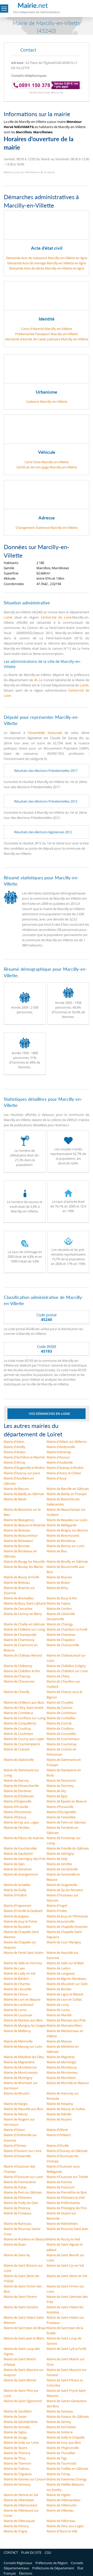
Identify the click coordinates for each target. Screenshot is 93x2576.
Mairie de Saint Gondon (21, 2307)
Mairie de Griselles (17, 1884)
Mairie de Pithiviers (18, 2197)
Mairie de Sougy (15, 2437)
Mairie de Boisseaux (18, 1540)
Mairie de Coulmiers (18, 1733)
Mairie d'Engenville (17, 1801)
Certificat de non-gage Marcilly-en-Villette (46, 467)
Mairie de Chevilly (17, 1692)
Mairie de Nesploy (60, 2103)
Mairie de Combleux (18, 1713)
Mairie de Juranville (60, 1921)
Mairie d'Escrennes (17, 1812)
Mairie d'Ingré (57, 1905)
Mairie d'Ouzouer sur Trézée (67, 2176)
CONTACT (11, 2552)
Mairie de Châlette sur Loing (24, 1629)
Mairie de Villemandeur (64, 2500)
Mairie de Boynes (59, 1577)
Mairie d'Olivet (57, 2129)
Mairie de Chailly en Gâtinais (24, 1624)
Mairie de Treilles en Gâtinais (67, 2468)
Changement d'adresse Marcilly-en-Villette (47, 527)
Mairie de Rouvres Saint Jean (67, 2229)
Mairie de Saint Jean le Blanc (24, 2338)
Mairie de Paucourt (61, 2187)
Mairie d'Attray (15, 1462)
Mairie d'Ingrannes (17, 1905)
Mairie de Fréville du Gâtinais (68, 1848)
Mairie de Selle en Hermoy (23, 1963)
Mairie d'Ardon (15, 1452)
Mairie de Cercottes (18, 1608)
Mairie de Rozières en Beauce (25, 2239)
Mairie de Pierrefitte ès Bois (67, 2192)
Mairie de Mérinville (18, 2041)
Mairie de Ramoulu (17, 2223)
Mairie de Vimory (16, 2526)
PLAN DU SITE (31, 2552)
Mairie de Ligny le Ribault (65, 1994)
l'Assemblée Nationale (45, 732)
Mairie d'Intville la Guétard (23, 1910)
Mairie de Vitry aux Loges (65, 2526)
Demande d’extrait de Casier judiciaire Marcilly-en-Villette (46, 339)
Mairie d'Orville (58, 2145)
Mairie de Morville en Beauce (68, 2083)
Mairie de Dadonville (19, 1759)
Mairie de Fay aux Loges (21, 1822)
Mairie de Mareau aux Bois (23, 2020)
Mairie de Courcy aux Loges (24, 1739)
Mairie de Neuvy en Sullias (66, 2109)
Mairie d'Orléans (59, 2135)
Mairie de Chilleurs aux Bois (24, 1702)
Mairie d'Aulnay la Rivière (65, 1467)
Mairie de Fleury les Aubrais (24, 1838)
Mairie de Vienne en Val (21, 2495)
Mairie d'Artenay (59, 1452)
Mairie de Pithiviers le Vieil (66, 2197)
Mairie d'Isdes (57, 1910)
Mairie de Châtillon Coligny (66, 1666)
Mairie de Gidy (57, 1858)
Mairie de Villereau (60, 2510)
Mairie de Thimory (17, 2453)
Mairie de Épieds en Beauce (67, 1801)
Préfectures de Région (51, 2563)
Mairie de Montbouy (62, 2067)
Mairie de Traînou (17, 2468)
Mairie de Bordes (59, 1989)
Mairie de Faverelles (61, 1817)
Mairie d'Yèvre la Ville (62, 2531)
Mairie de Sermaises (61, 2427)
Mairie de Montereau (62, 2072)
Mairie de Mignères (61, 2057)
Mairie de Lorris (15, 2010)
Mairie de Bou (57, 1551)
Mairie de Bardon (16, 1978)
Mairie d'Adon (14, 1441)
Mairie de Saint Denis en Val (67, 2276)
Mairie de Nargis (16, 2103)
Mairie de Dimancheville (21, 1785)
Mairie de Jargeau (16, 1916)
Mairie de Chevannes (19, 1681)
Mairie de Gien (14, 1864)
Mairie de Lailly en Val (19, 1973)
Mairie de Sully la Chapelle (66, 2437)
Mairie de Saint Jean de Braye (25, 2328)
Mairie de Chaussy (17, 1676)
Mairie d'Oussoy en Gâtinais (67, 2150)
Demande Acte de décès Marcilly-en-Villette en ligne (46, 268)
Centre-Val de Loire (56, 617)
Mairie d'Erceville (16, 1806)
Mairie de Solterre (60, 2432)
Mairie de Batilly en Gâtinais (24, 1494)
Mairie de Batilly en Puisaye (67, 1494)
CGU (48, 2552)
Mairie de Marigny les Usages (25, 2025)
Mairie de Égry (57, 1796)
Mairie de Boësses (17, 1530)
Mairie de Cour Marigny (64, 1942)
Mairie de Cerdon (59, 1608)
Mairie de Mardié (59, 2015)
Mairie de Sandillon (18, 2411)
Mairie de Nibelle (59, 2114)
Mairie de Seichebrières (21, 2421)
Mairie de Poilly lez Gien (21, 2202)
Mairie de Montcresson (21, 2072)
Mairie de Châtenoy (18, 1666)
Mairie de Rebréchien (62, 2223)
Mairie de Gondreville (62, 1869)
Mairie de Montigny (18, 2077)
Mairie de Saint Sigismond (23, 2401)
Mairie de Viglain (59, 2495)
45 (35, 680)
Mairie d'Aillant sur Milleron (67, 1441)
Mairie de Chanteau (61, 1634)
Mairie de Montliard (61, 2077)
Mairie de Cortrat (59, 1723)
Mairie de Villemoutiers (20, 2505)
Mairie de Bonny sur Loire (65, 1546)
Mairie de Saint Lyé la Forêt (66, 2348)
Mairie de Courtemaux (63, 1739)
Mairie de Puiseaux (17, 2213)
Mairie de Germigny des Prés (25, 1858)
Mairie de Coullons (60, 1728)
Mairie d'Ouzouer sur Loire (23, 2176)
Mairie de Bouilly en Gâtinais (67, 1561)
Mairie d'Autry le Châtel (64, 1473)
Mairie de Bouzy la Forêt (21, 1577)
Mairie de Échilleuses (19, 1796)
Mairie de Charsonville (63, 1645)
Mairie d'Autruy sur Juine (22, 1473)
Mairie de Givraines (18, 1869)
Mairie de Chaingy (60, 1624)
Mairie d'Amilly (14, 1447)
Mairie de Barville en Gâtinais (68, 1488)
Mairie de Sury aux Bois (64, 2442)
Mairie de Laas (14, 1968)
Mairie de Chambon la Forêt (67, 1629)
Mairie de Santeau (60, 2411)
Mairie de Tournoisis (61, 2463)
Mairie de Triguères (18, 2474)
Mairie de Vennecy (17, 2484)
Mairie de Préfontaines (63, 2202)
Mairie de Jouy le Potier (20, 1921)
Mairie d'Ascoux (58, 1457)
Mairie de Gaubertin (18, 1853)
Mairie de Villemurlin (62, 2505)
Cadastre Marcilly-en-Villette (46, 401)
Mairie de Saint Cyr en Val (65, 2265)
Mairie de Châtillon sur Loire (67, 1671)
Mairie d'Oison (14, 2129)
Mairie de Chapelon (61, 1639)
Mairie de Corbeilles (61, 1718)
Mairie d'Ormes (15, 2145)
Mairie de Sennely (17, 2427)
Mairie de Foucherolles (20, 1848)
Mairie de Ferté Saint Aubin (23, 1952)
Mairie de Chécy (58, 1676)
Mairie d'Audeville (60, 1462)
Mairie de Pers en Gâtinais (23, 2192)
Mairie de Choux (16, 1994)
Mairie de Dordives (17, 1791)
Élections (25, 2573)
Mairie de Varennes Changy (67, 2479)
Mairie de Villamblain (19, 2500)
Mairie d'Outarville (17, 2156)
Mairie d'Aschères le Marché (24, 1457)
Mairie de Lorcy (58, 2004)
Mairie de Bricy (57, 1587)
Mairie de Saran (15, 2416)
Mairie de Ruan (15, 2244)
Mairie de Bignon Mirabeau (66, 1978)
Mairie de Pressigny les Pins (67, 2208)
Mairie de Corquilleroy (20, 1723)
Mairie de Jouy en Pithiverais (67, 1916)
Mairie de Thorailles (61, 2453)
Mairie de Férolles (17, 1827)
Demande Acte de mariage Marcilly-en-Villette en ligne (46, 263)
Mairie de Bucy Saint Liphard (25, 1603)
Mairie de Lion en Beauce (22, 1999)
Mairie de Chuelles (60, 1702)
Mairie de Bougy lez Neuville (24, 1561)
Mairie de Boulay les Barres (23, 1566)
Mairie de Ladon (58, 1968)
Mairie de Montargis (61, 2062)
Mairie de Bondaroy (61, 1540)
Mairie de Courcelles (61, 1733)
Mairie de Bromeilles (18, 1598)
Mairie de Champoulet (20, 1634)
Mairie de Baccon (16, 1488)
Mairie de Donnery (60, 1785)
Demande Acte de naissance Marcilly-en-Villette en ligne (46, 258)
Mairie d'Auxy (57, 1478)
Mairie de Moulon (17, 2093)
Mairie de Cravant (17, 1749)
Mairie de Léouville (17, 1989)
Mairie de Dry (56, 1791)
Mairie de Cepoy (58, 1603)
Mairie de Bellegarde (61, 1525)
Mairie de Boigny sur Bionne (67, 1530)
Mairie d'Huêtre (15, 1895)
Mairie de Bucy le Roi (62, 1598)
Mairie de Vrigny (16, 2531)
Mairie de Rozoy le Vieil (63, 2239)
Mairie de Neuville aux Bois (23, 2109)
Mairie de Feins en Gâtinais (66, 1822)
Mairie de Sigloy (15, 2432)
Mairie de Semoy (59, 2421)
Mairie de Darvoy (16, 1780)
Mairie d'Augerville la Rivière (24, 1467)
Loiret (8, 617)
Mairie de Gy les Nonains (65, 1890)
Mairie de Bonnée (17, 1546)
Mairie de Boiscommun (21, 1535)
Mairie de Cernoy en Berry (23, 1613)
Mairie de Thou (15, 2458)
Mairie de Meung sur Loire (23, 2046)
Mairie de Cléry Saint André (23, 1707)
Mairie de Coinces (59, 1707)
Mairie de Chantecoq (19, 1639)
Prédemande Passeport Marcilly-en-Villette (46, 334)
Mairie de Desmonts (61, 1780)
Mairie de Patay (15, 2187)
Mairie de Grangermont (21, 1874)
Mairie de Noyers (59, 2119)
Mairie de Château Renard (23, 1655)
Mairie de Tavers (15, 2447)
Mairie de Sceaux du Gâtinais (68, 2416)
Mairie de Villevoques (19, 2521)
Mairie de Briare (58, 1582)
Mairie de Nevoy (16, 2114)
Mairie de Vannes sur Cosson (25, 2479)
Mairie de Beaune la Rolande (24, 1525)
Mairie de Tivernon (17, 2463)
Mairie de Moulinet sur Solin (67, 1984)
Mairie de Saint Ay (17, 2255)
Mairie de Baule (15, 1499)
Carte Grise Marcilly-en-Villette (47, 462)
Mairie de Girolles (59, 1864)
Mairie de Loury (58, 2010)
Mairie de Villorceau (61, 2521)
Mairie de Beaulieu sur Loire (67, 1520)
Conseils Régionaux (18, 2563)
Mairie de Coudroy (17, 1728)
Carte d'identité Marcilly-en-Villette (46, 328)
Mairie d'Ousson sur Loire (22, 2150)
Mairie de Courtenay (62, 1744)
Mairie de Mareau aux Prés (66, 2020)
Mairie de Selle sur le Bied (65, 1963)
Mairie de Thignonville (63, 2447)
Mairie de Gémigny (60, 1853)
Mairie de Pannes (59, 2182)
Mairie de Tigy (57, 2458)
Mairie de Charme (17, 1984)
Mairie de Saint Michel (20, 2380)
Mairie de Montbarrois (20, 2067)
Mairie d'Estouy (15, 1817)
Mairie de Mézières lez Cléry (24, 2057)
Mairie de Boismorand (63, 1535)
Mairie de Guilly (15, 1890)
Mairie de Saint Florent (20, 2296)
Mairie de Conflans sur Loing (25, 1718)
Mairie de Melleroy (17, 2031)
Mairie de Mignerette (19, 2062)
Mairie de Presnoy (17, 2208)
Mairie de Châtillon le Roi (22, 1671)
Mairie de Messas (59, 2041)
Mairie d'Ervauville (60, 1806)
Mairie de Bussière (17, 1926)
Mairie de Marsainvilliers (64, 2025)
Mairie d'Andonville (61, 1447)
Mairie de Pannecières (20, 2182)
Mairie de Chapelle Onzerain (67, 1926)
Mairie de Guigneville (62, 1884)
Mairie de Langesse (61, 1973)
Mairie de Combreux (62, 1713)
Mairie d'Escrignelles (61, 1812)
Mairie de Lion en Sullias (64, 1999)
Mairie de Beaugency (19, 1520)
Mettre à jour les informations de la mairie (29, 172)
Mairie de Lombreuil (18, 2004)
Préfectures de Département (53, 2568)
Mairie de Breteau (17, 1582)
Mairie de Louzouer (18, 2015)
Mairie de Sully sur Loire (21, 2442)
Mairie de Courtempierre (22, 1744)
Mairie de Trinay (58, 2474)
